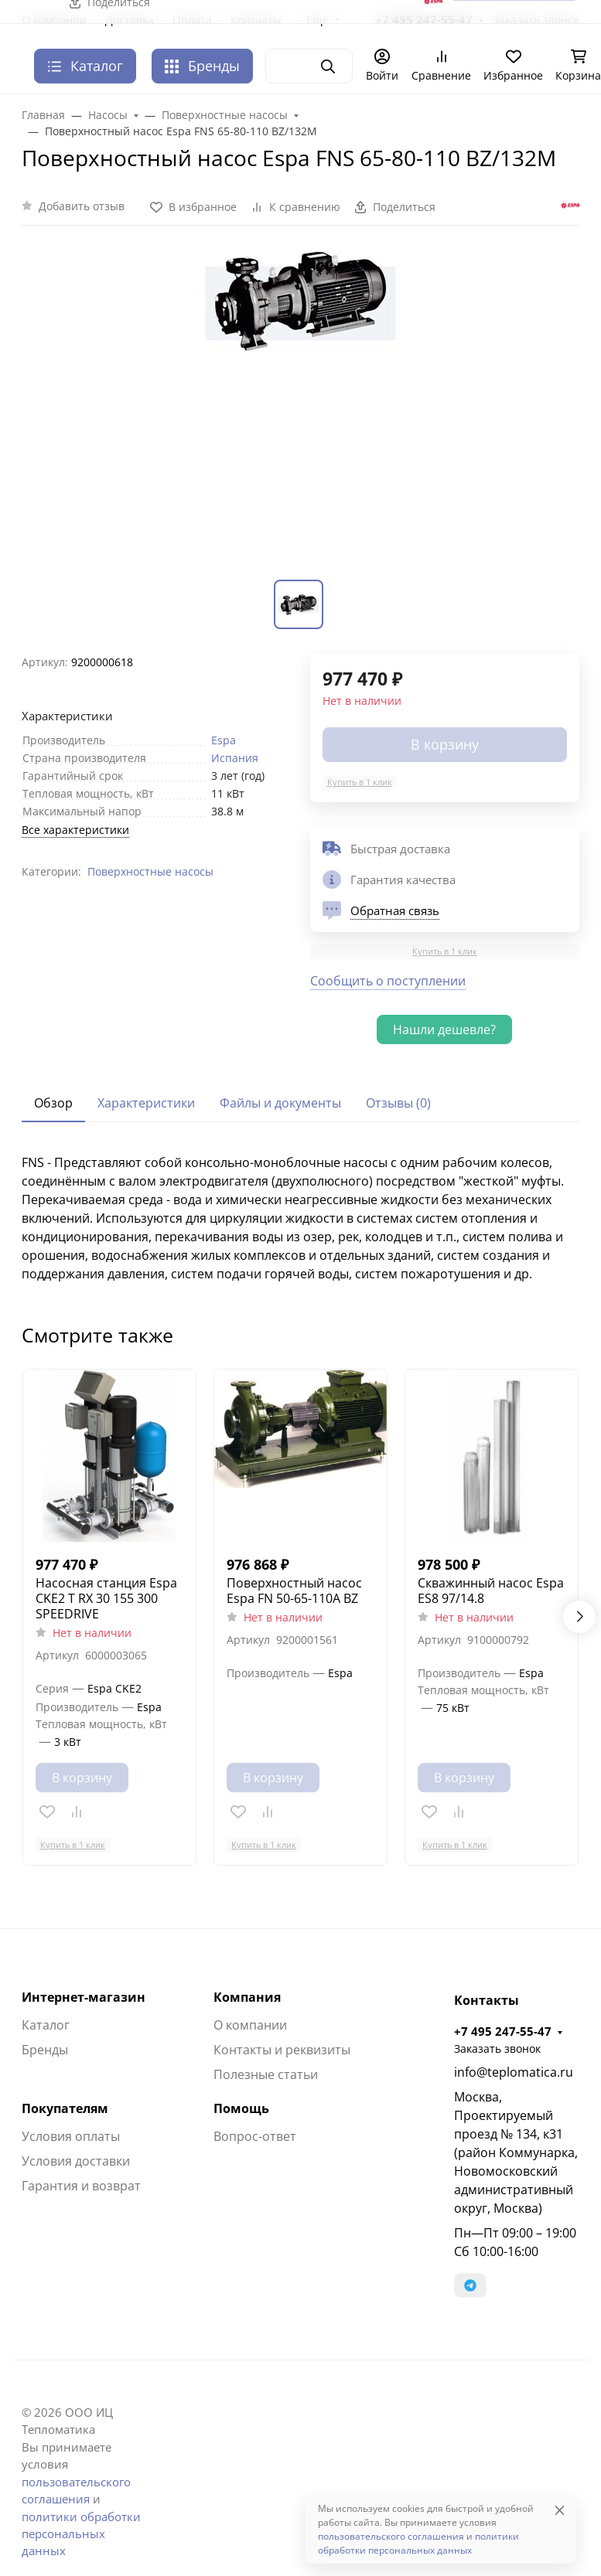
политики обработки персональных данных (81, 2534)
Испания (234, 757)
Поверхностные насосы (150, 871)
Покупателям (65, 2108)
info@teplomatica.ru (513, 2072)
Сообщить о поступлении (388, 980)
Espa (223, 740)
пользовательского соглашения (391, 2536)
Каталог (46, 2024)
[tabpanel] (300, 1218)
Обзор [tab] (53, 1102)
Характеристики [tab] (146, 1102)
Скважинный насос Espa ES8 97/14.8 (491, 1590)
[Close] (559, 2510)
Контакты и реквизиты (281, 2049)
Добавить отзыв (82, 206)
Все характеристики (75, 829)
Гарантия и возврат (81, 2185)
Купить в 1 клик (359, 782)
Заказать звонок (497, 2048)
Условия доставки (76, 2160)
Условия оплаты (71, 2136)
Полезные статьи (265, 2074)
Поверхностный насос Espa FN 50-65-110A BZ (294, 1590)
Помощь (241, 2108)
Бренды (202, 65)
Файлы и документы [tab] (280, 1102)
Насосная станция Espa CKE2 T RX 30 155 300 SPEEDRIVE (106, 1598)
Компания (247, 1997)
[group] (300, 411)
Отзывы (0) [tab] (398, 1102)
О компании (250, 2024)
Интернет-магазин (83, 1997)
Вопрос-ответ (254, 2136)
